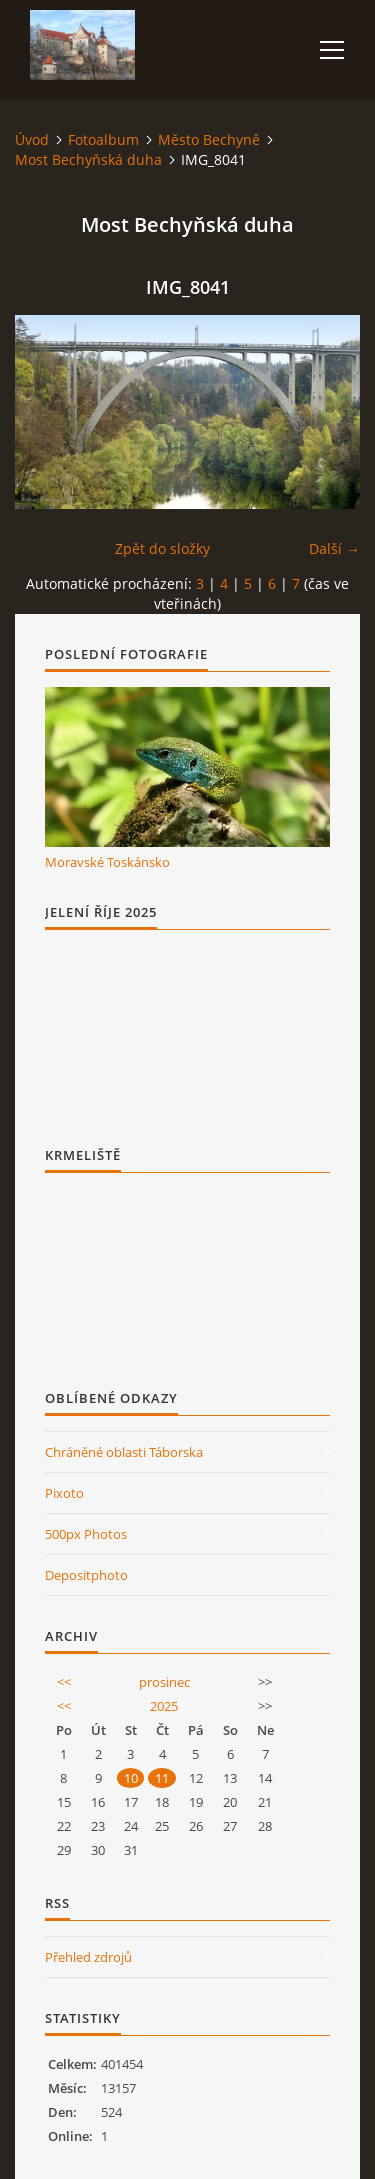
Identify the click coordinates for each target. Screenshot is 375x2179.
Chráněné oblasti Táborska (124, 1452)
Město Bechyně (209, 139)
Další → (334, 548)
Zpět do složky (162, 548)
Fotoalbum (103, 139)
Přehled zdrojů (88, 1957)
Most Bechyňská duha (88, 159)
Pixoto (64, 1493)
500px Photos (86, 1534)
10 (131, 1778)
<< (64, 1682)
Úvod (32, 139)
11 (162, 1778)
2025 (164, 1706)
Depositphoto (86, 1575)
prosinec (164, 1682)
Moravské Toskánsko (107, 862)
